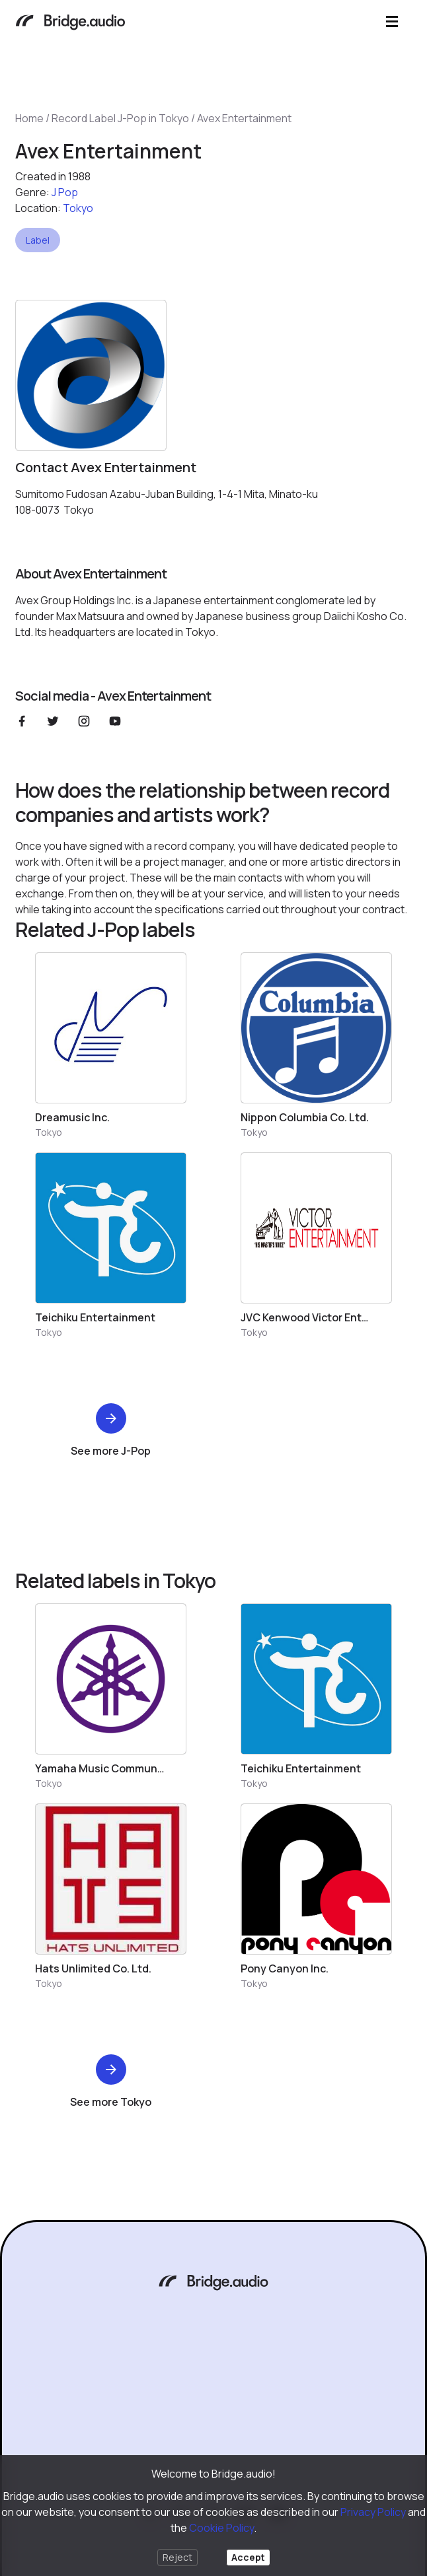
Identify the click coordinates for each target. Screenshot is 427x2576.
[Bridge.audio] (70, 23)
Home (29, 118)
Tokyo (78, 208)
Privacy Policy (373, 2512)
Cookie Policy (221, 2528)
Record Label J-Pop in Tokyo (120, 118)
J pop (65, 192)
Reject (177, 2557)
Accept (248, 2557)
